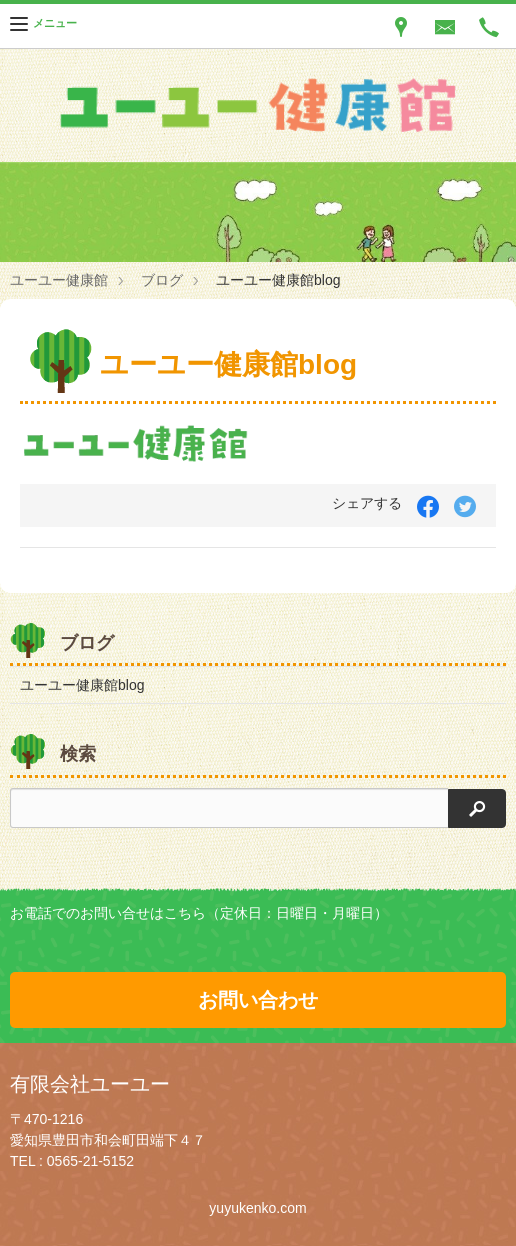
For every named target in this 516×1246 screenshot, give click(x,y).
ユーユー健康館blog (82, 685)
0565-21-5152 (90, 1161)
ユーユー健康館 (59, 280)
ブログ (162, 280)
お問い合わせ (258, 1000)
